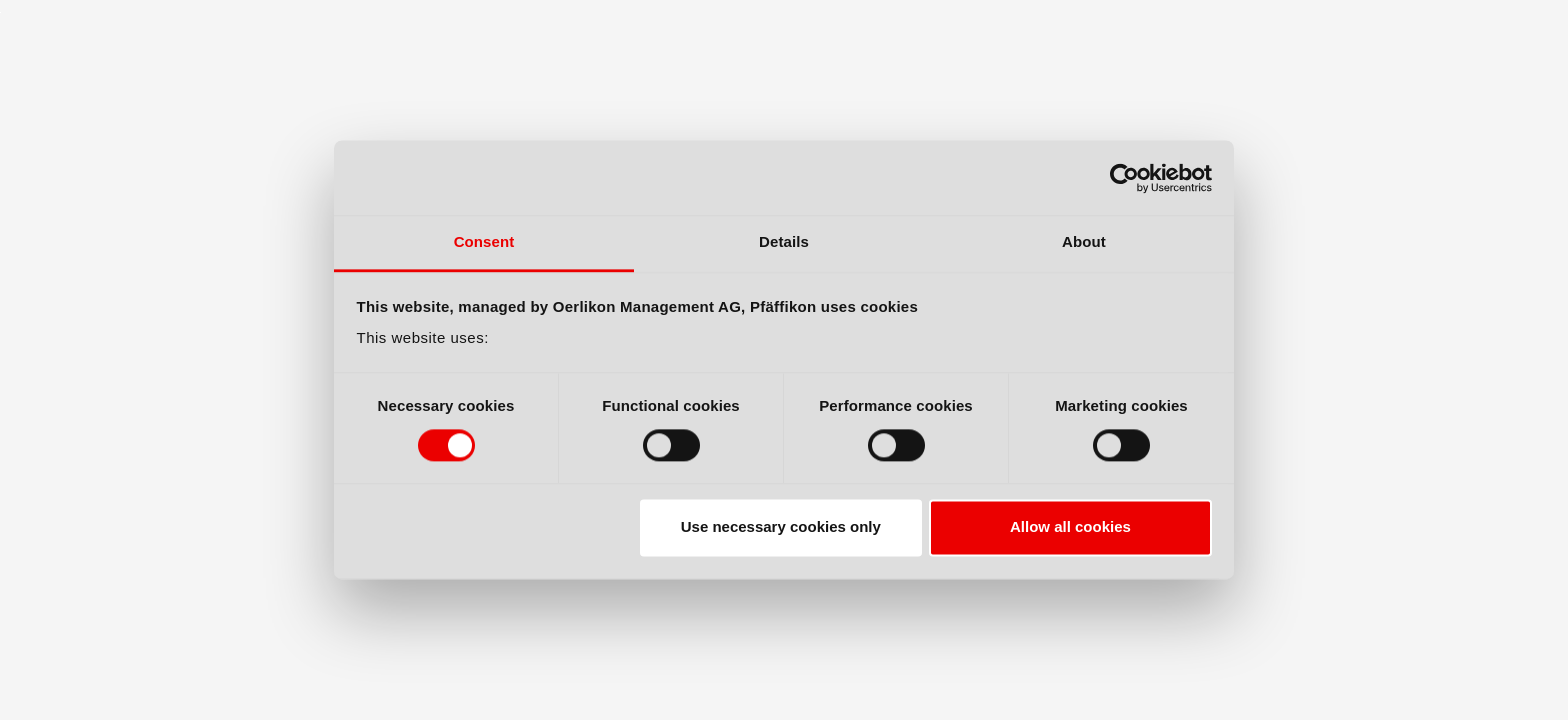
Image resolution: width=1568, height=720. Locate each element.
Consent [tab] (484, 241)
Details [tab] (784, 241)
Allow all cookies (1070, 527)
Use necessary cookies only (781, 527)
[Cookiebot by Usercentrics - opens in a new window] (1124, 178)
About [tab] (1084, 241)
